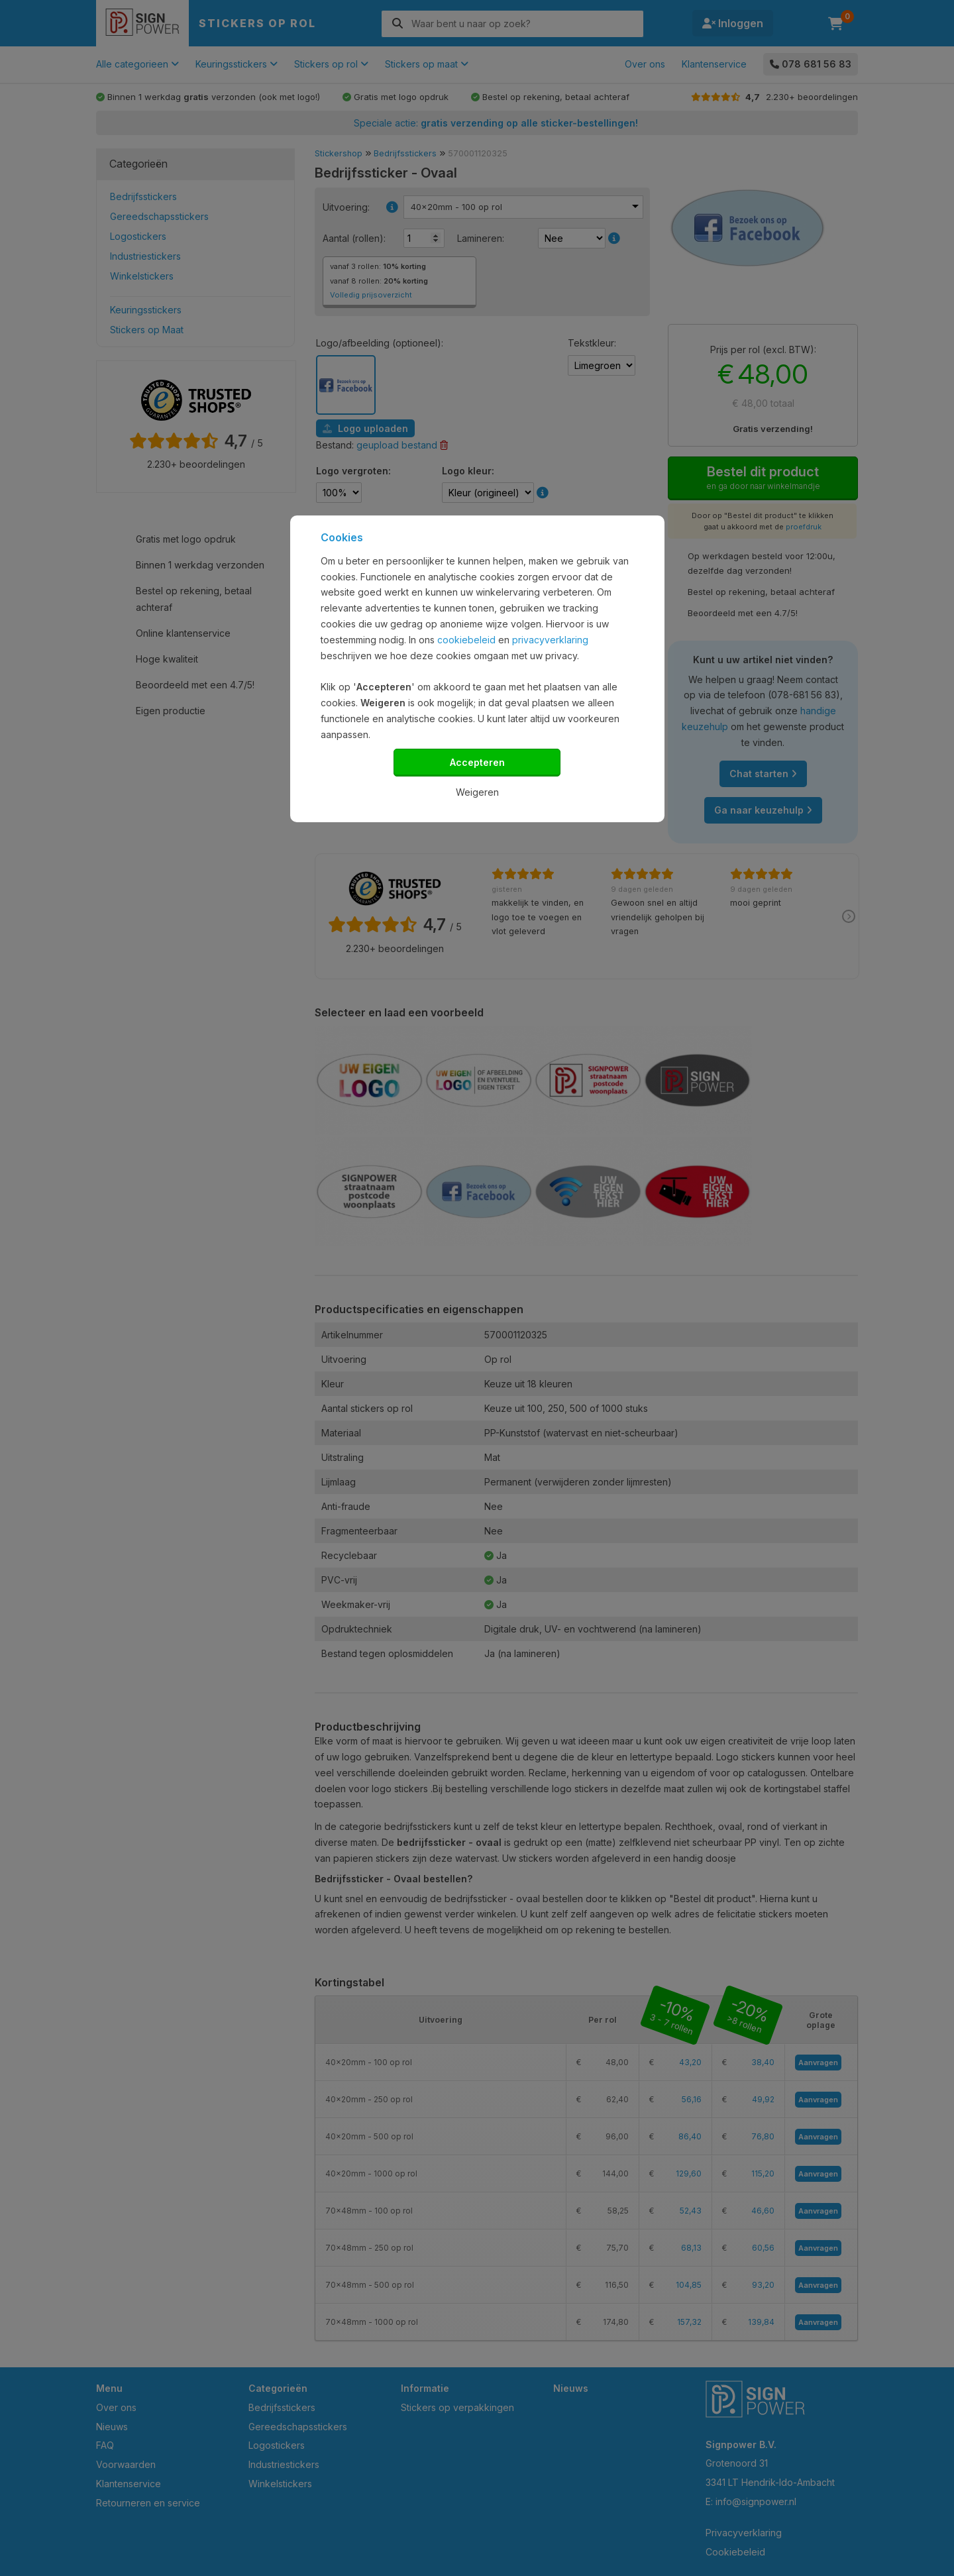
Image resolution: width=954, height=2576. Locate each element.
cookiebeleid (466, 639)
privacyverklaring (550, 639)
